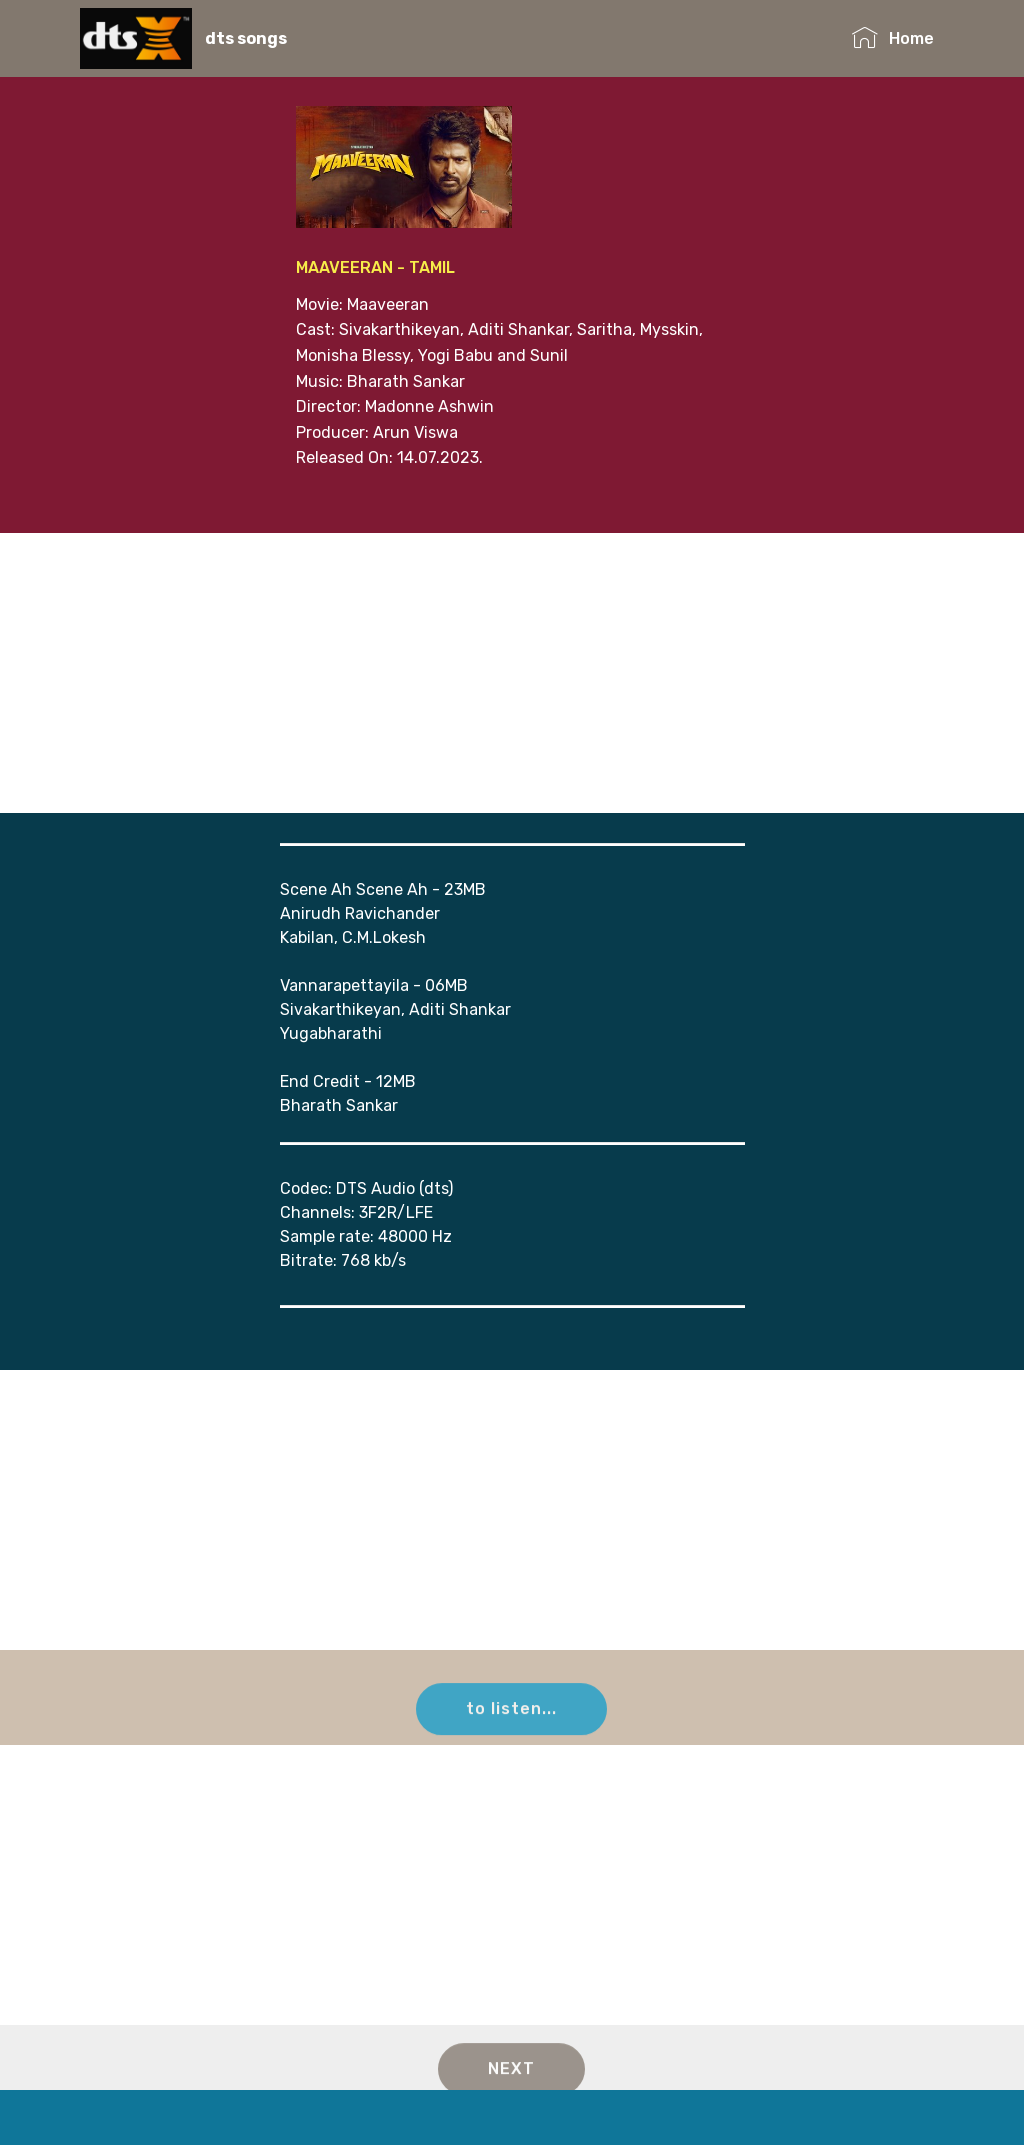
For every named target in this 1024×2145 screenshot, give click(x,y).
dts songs (246, 38)
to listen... (511, 1720)
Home (892, 38)
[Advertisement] (512, 673)
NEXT (511, 2080)
